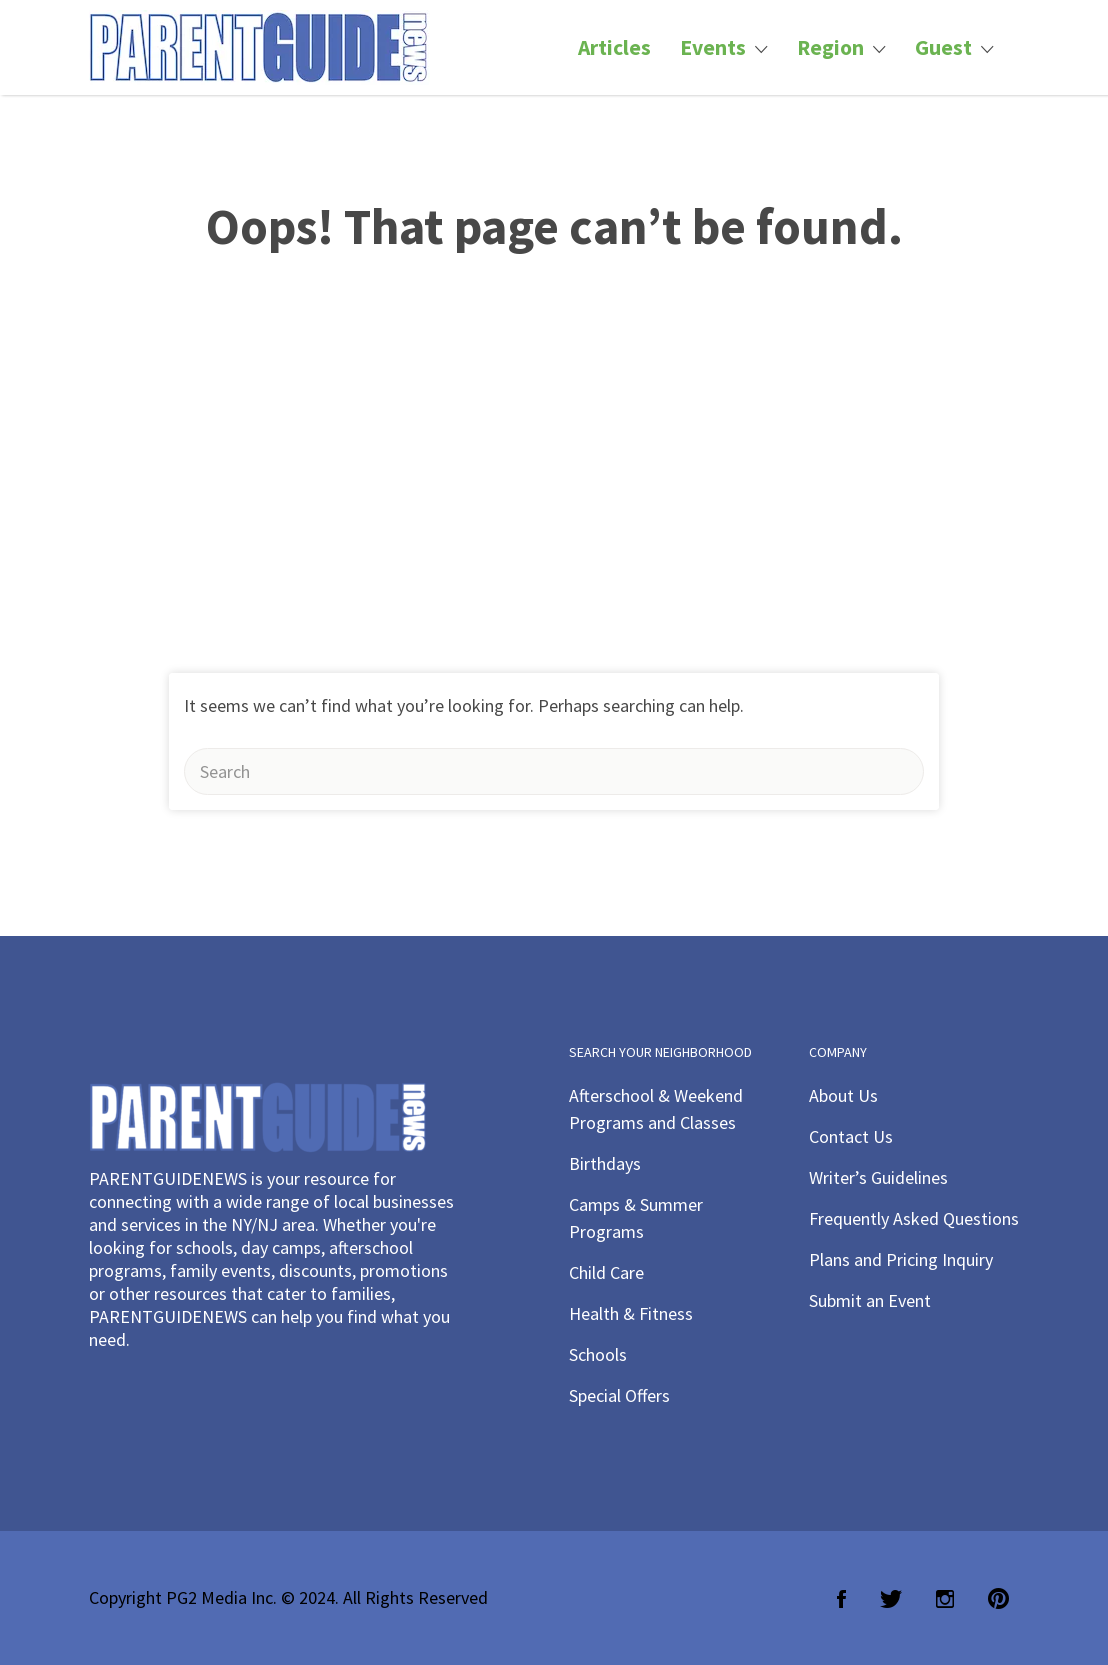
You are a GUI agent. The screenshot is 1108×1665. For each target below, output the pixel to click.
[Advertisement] (554, 523)
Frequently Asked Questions (914, 1218)
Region (830, 47)
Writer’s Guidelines (878, 1177)
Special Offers (619, 1395)
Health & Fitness (631, 1313)
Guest (943, 47)
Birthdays (605, 1163)
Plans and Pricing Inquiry (901, 1259)
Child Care (606, 1272)
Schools (598, 1354)
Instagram (945, 1599)
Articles (614, 47)
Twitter (891, 1599)
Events (713, 47)
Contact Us (851, 1136)
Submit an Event (870, 1300)
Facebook (841, 1599)
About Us (843, 1095)
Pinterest (998, 1599)
